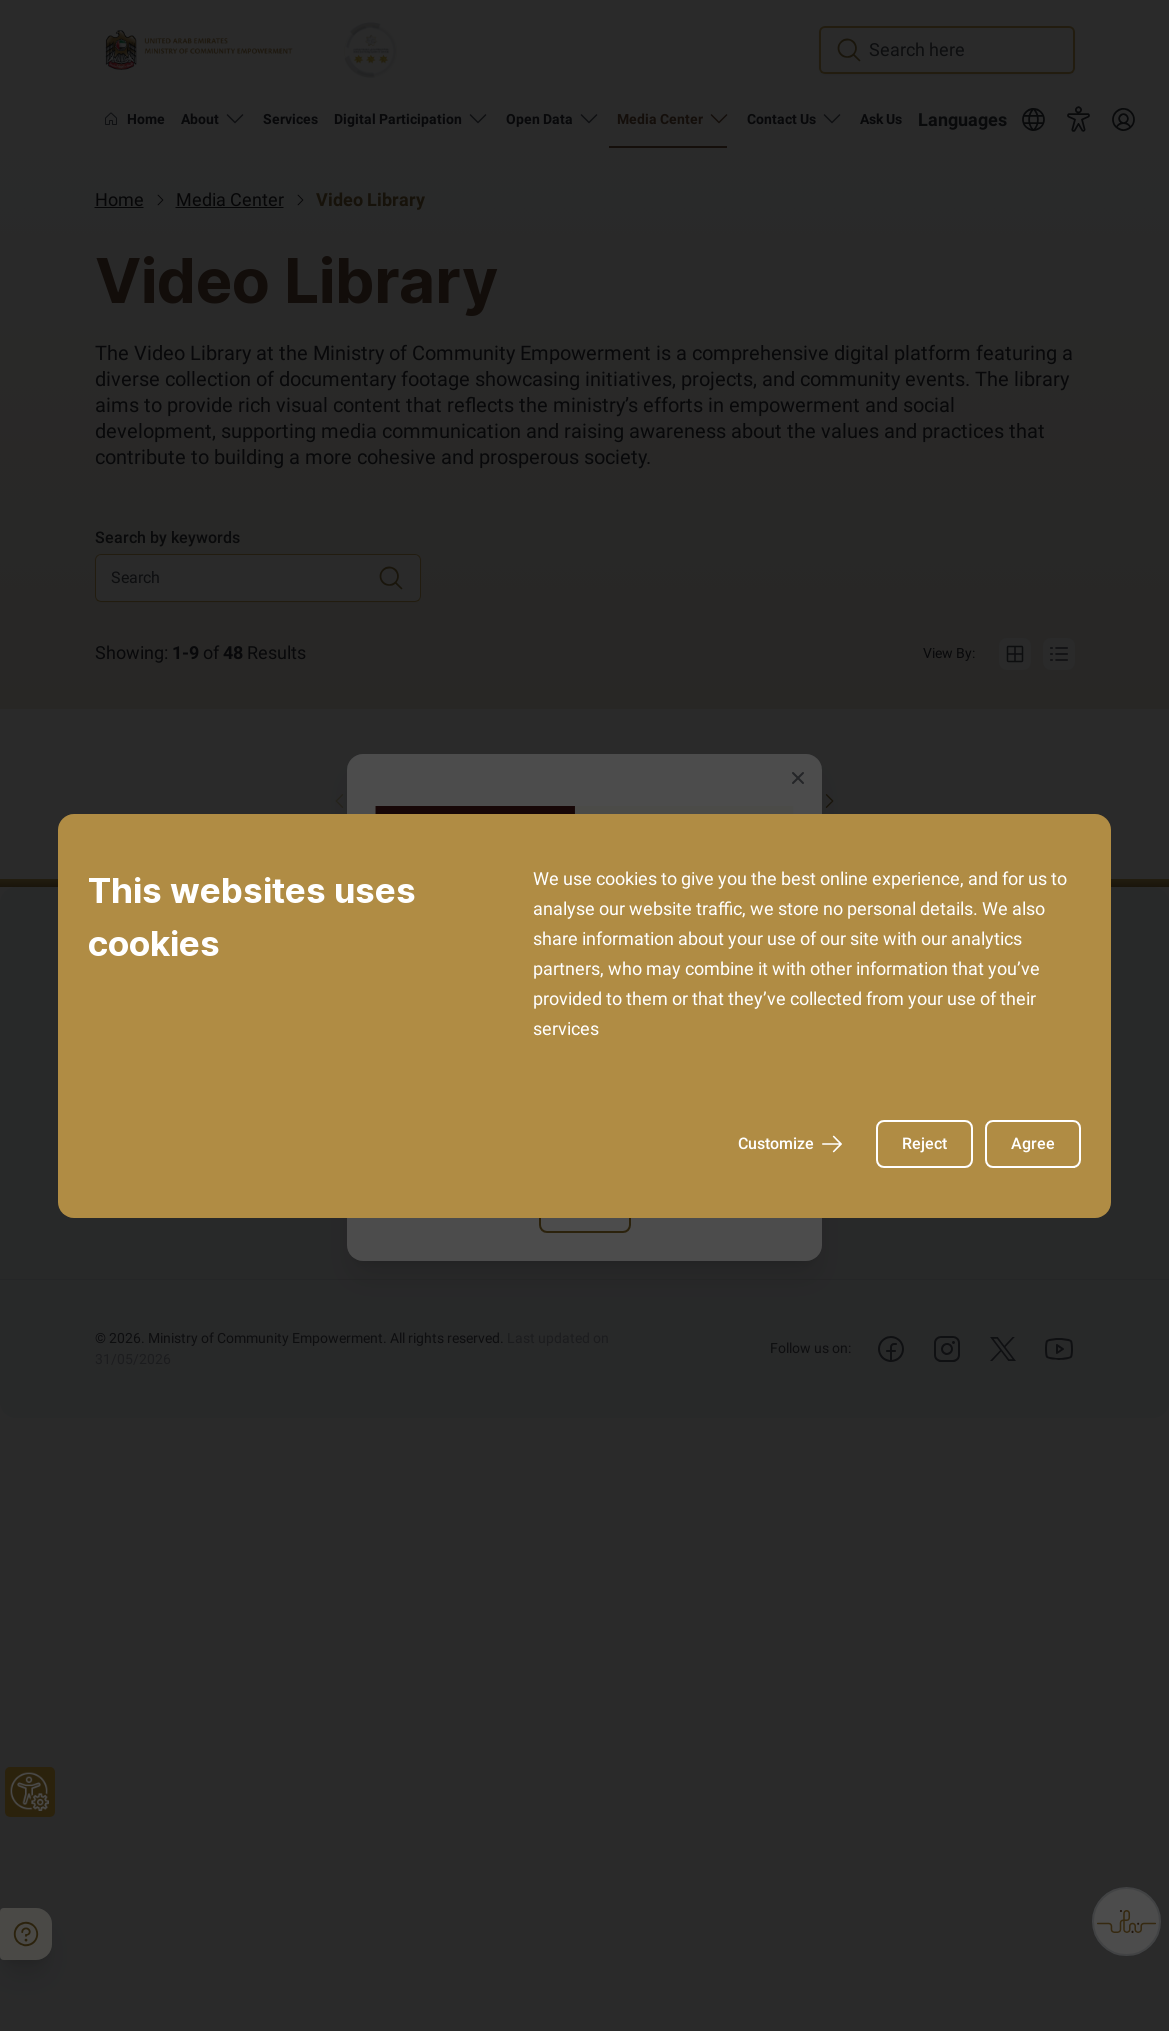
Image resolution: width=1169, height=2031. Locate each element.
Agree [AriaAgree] (1033, 1143)
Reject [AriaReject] (924, 1143)
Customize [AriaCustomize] (790, 1144)
